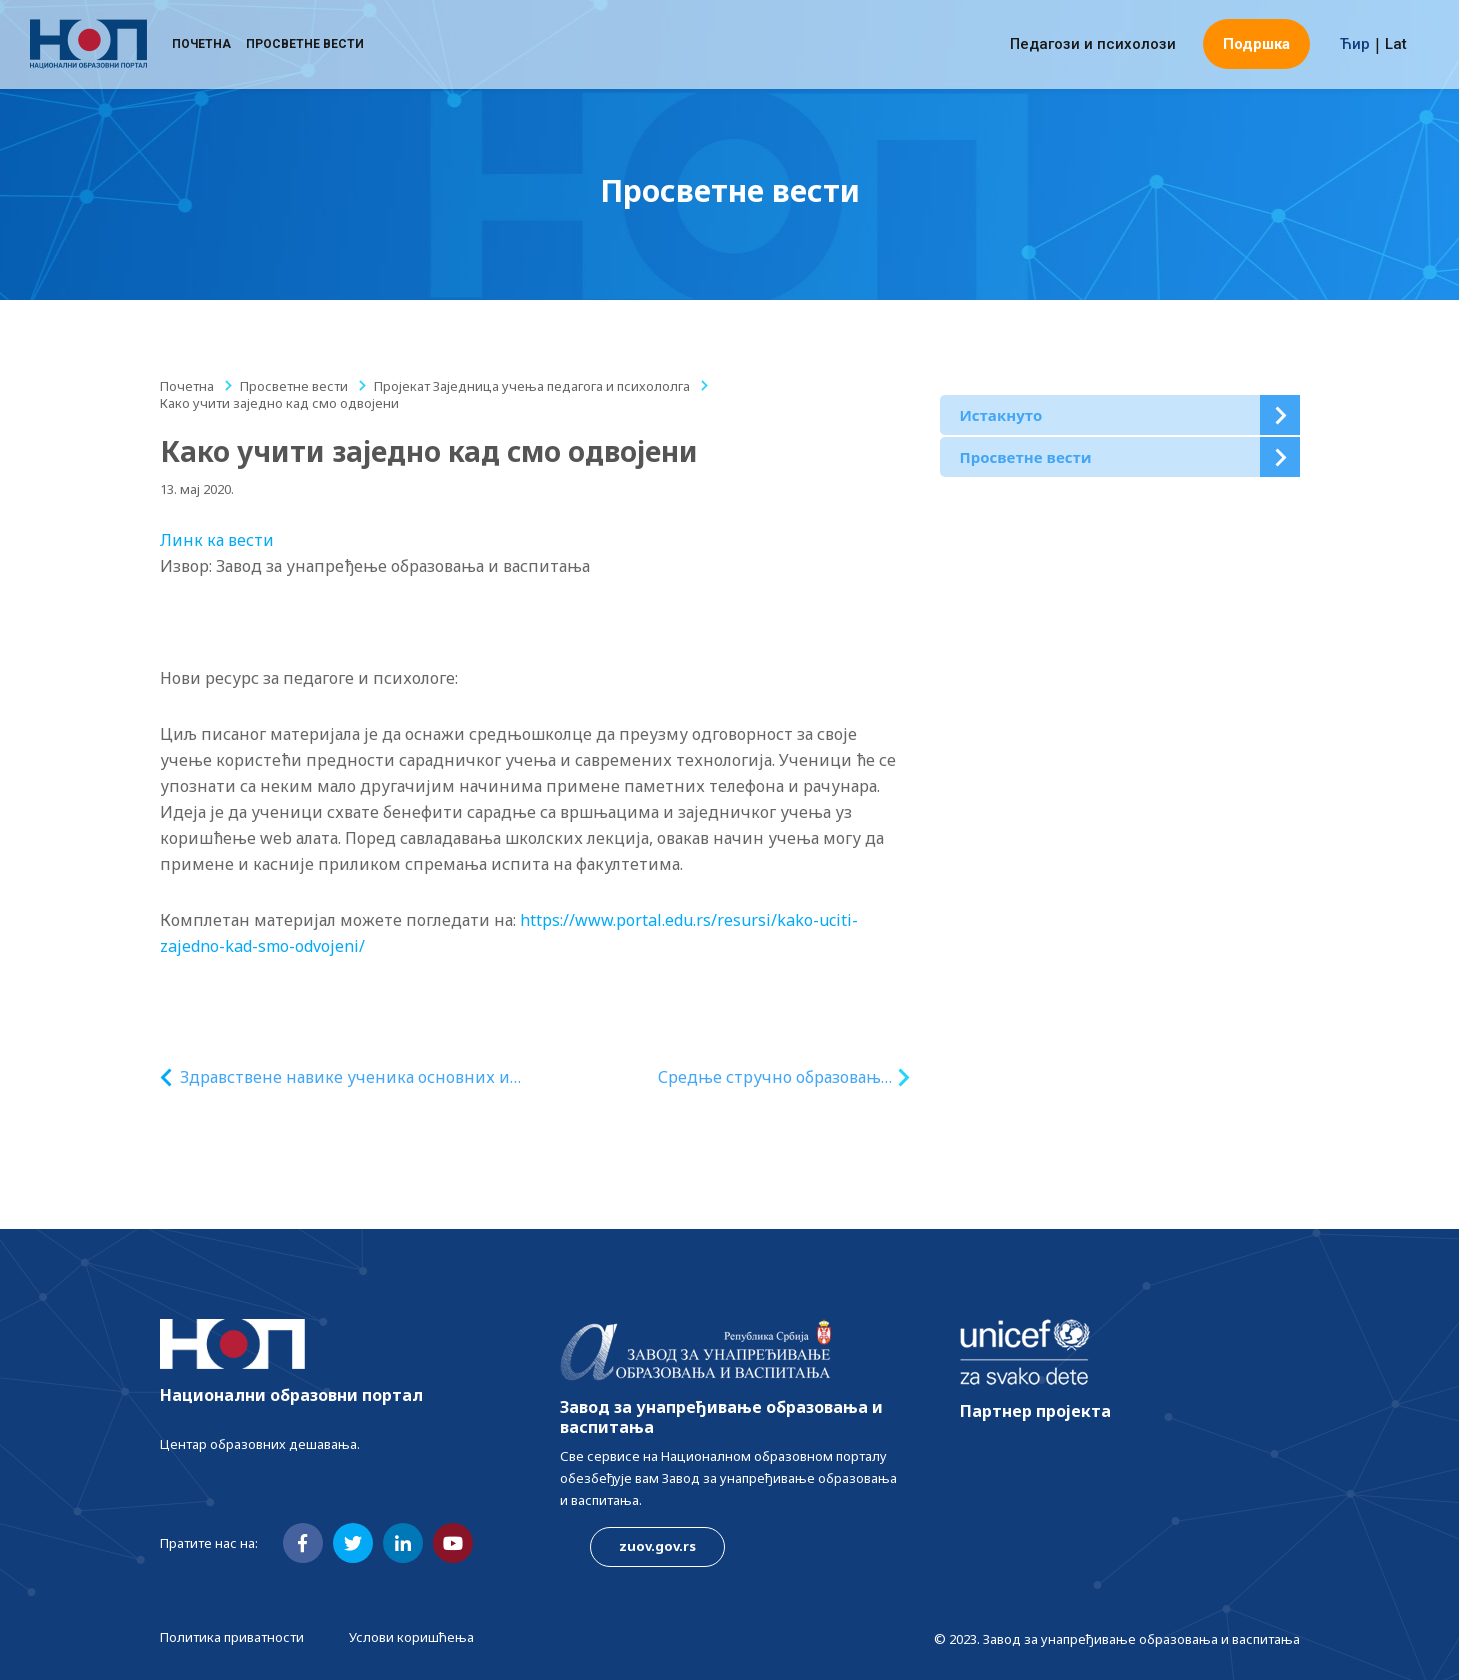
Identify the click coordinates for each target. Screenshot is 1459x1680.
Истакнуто (1001, 415)
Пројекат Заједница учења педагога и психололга (532, 386)
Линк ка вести (217, 540)
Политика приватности (232, 1637)
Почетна (201, 45)
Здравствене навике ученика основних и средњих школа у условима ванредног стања (345, 1077)
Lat (1396, 45)
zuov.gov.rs (657, 1546)
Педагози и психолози (1093, 45)
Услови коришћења (411, 1637)
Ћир (1355, 45)
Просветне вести (305, 45)
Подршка (1256, 45)
